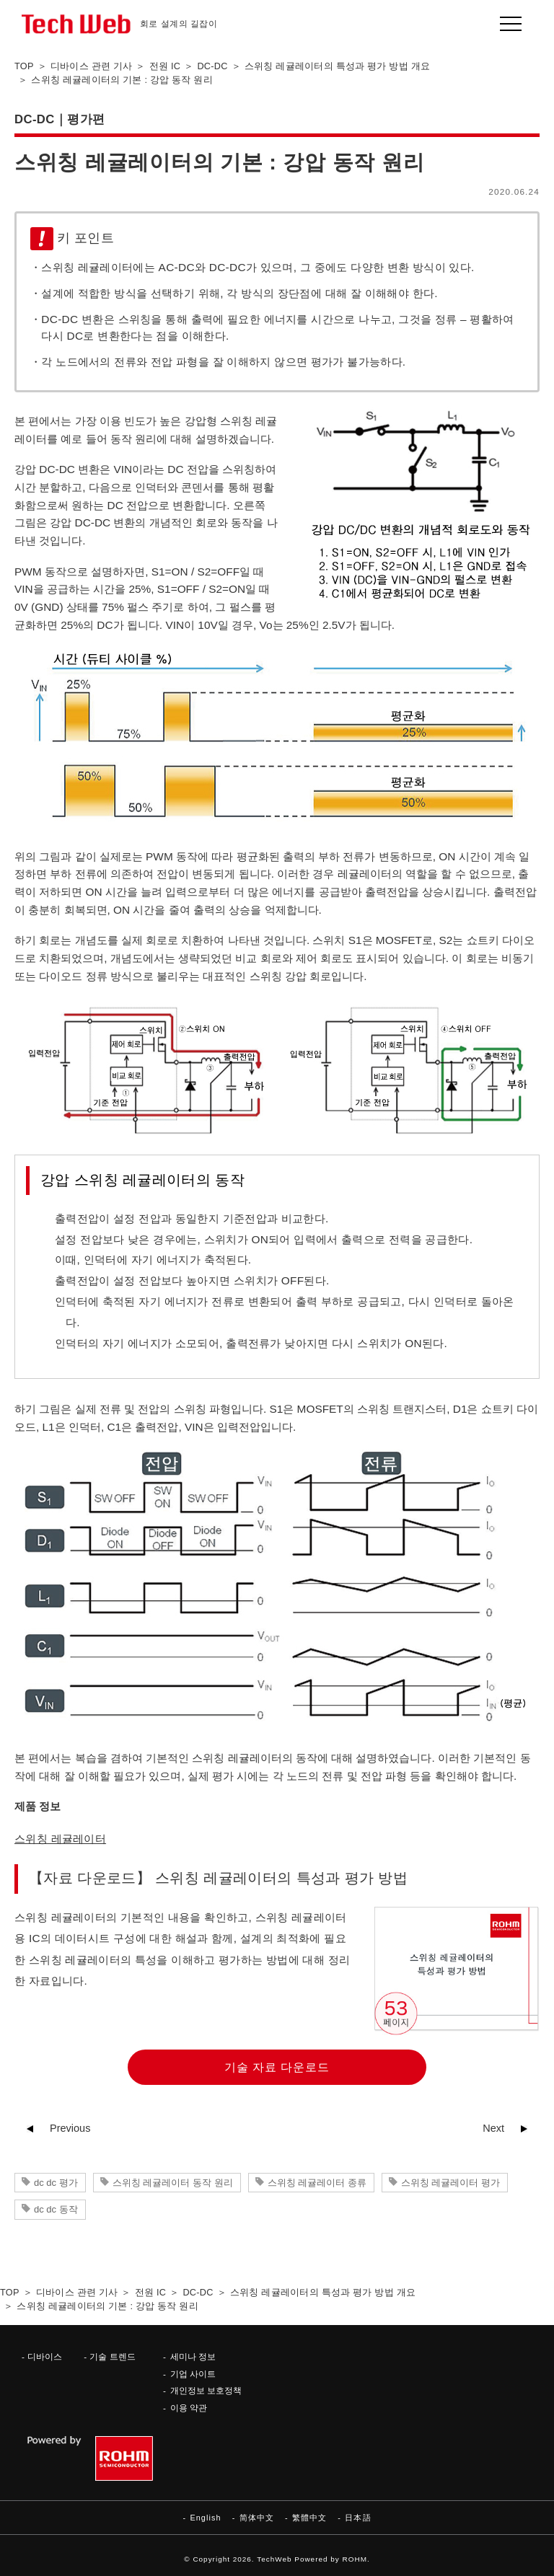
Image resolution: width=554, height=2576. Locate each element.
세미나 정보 (193, 2356)
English (205, 2517)
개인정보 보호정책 (206, 2390)
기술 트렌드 (112, 2356)
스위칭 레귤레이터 (60, 1838)
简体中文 (256, 2517)
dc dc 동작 (56, 2209)
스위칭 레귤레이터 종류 (317, 2182)
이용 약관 (188, 2407)
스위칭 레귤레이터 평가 (450, 2182)
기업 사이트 (193, 2373)
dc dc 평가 (56, 2182)
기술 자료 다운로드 (277, 2066)
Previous (70, 2128)
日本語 (358, 2517)
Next (493, 2128)
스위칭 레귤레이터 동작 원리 (173, 2182)
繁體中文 (309, 2517)
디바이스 (44, 2356)
